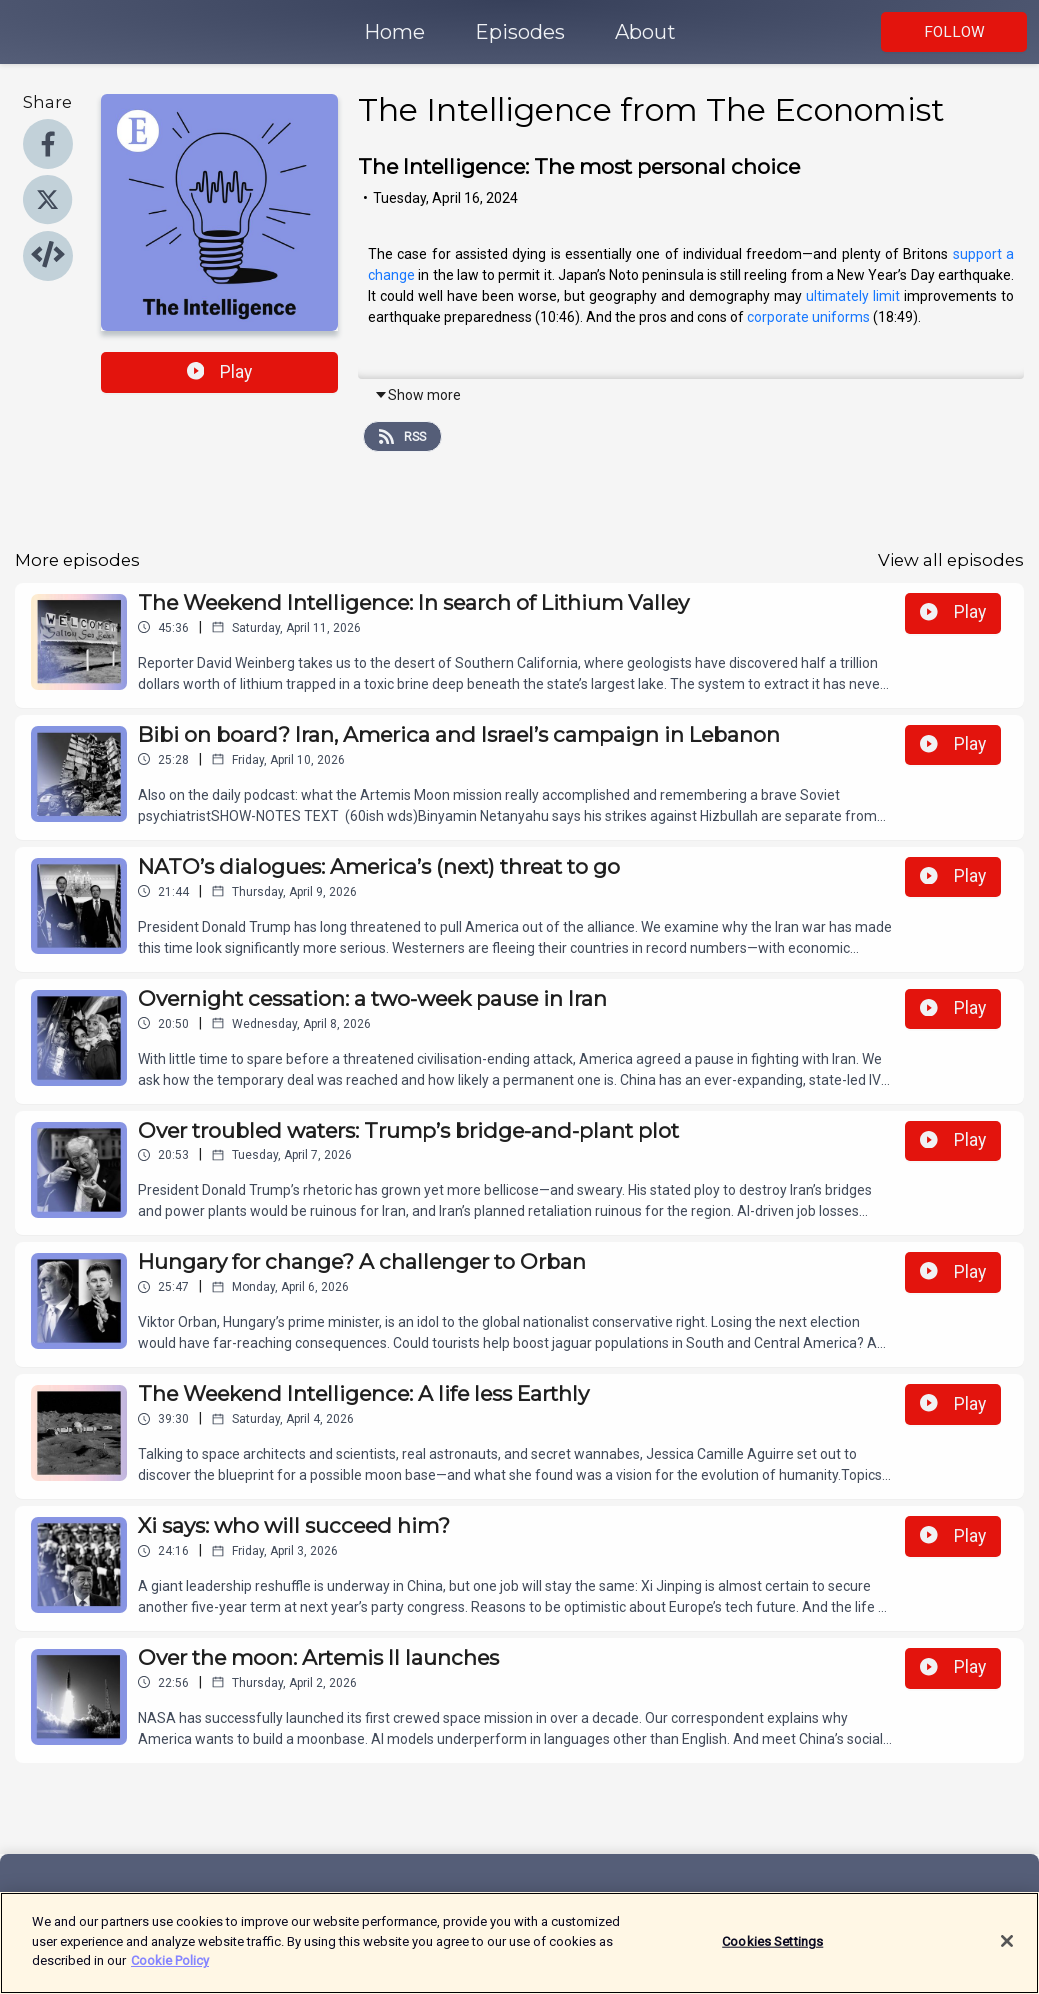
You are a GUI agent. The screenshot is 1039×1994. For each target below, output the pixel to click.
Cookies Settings (772, 1948)
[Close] (1007, 1948)
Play (220, 372)
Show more (417, 395)
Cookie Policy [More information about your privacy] (170, 1968)
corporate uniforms (808, 317)
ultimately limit (853, 296)
